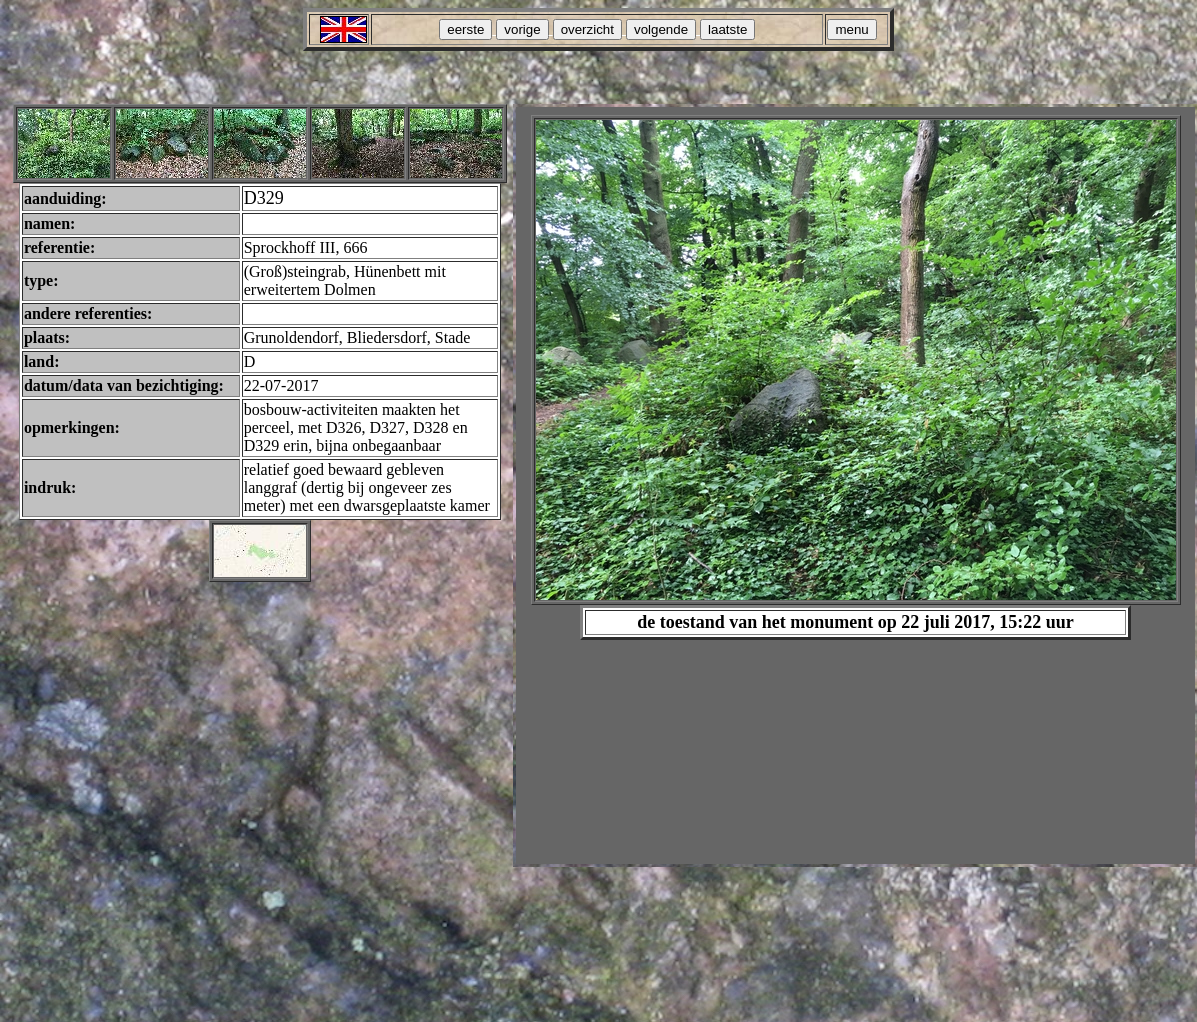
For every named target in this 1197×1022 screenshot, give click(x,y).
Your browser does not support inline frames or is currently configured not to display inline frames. (855, 485)
